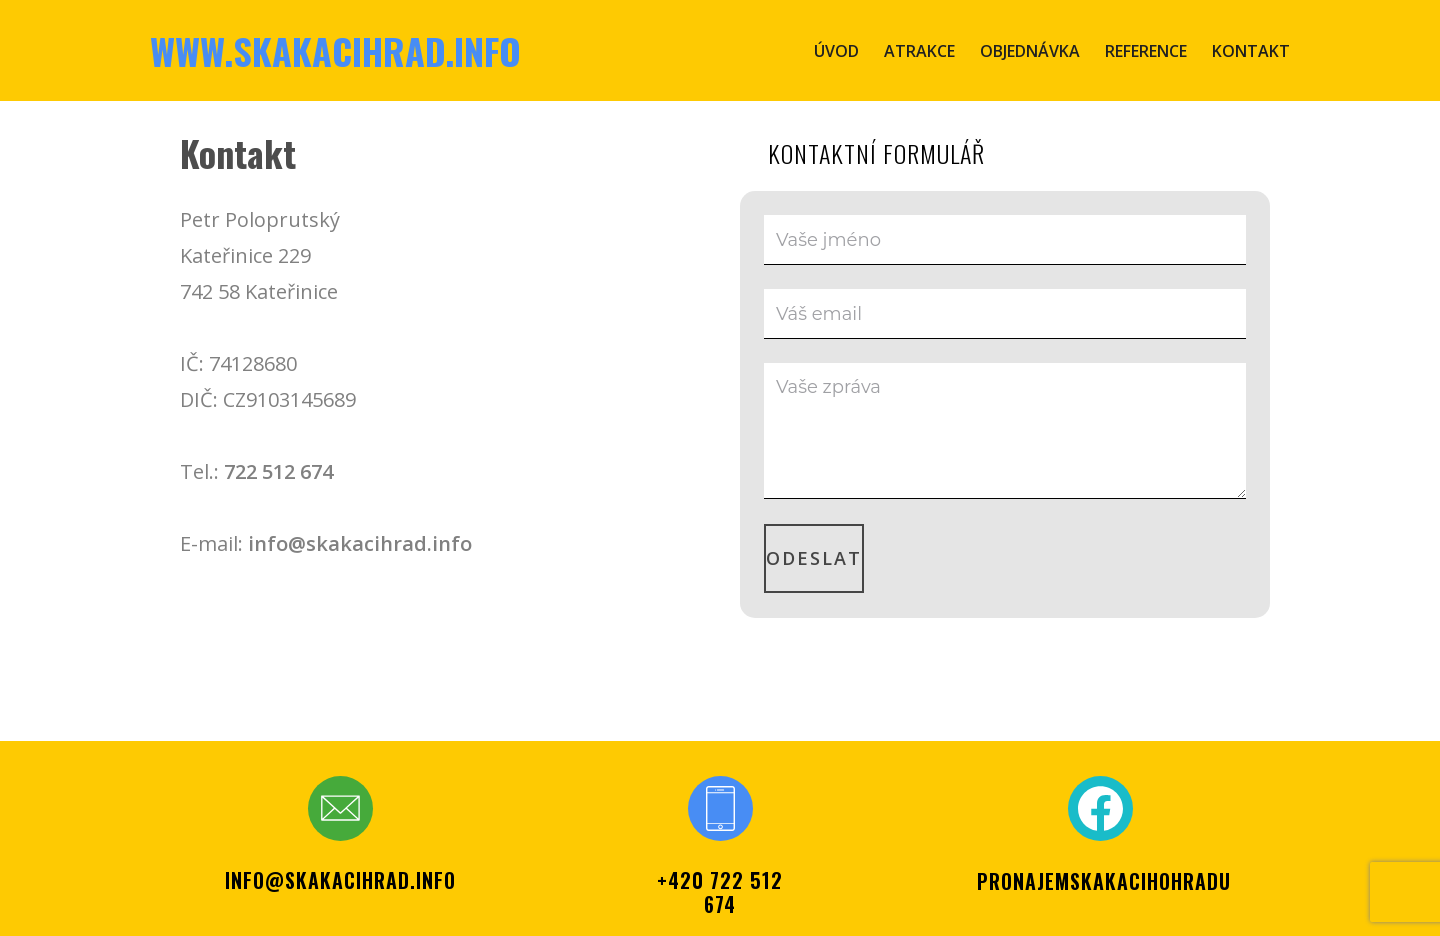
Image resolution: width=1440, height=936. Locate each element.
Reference (1146, 51)
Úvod (836, 51)
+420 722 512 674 (720, 892)
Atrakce (919, 51)
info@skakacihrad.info (360, 543)
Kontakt (1251, 51)
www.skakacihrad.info (335, 50)
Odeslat (814, 558)
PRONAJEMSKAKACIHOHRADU (1104, 881)
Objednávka (1030, 51)
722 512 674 (278, 471)
